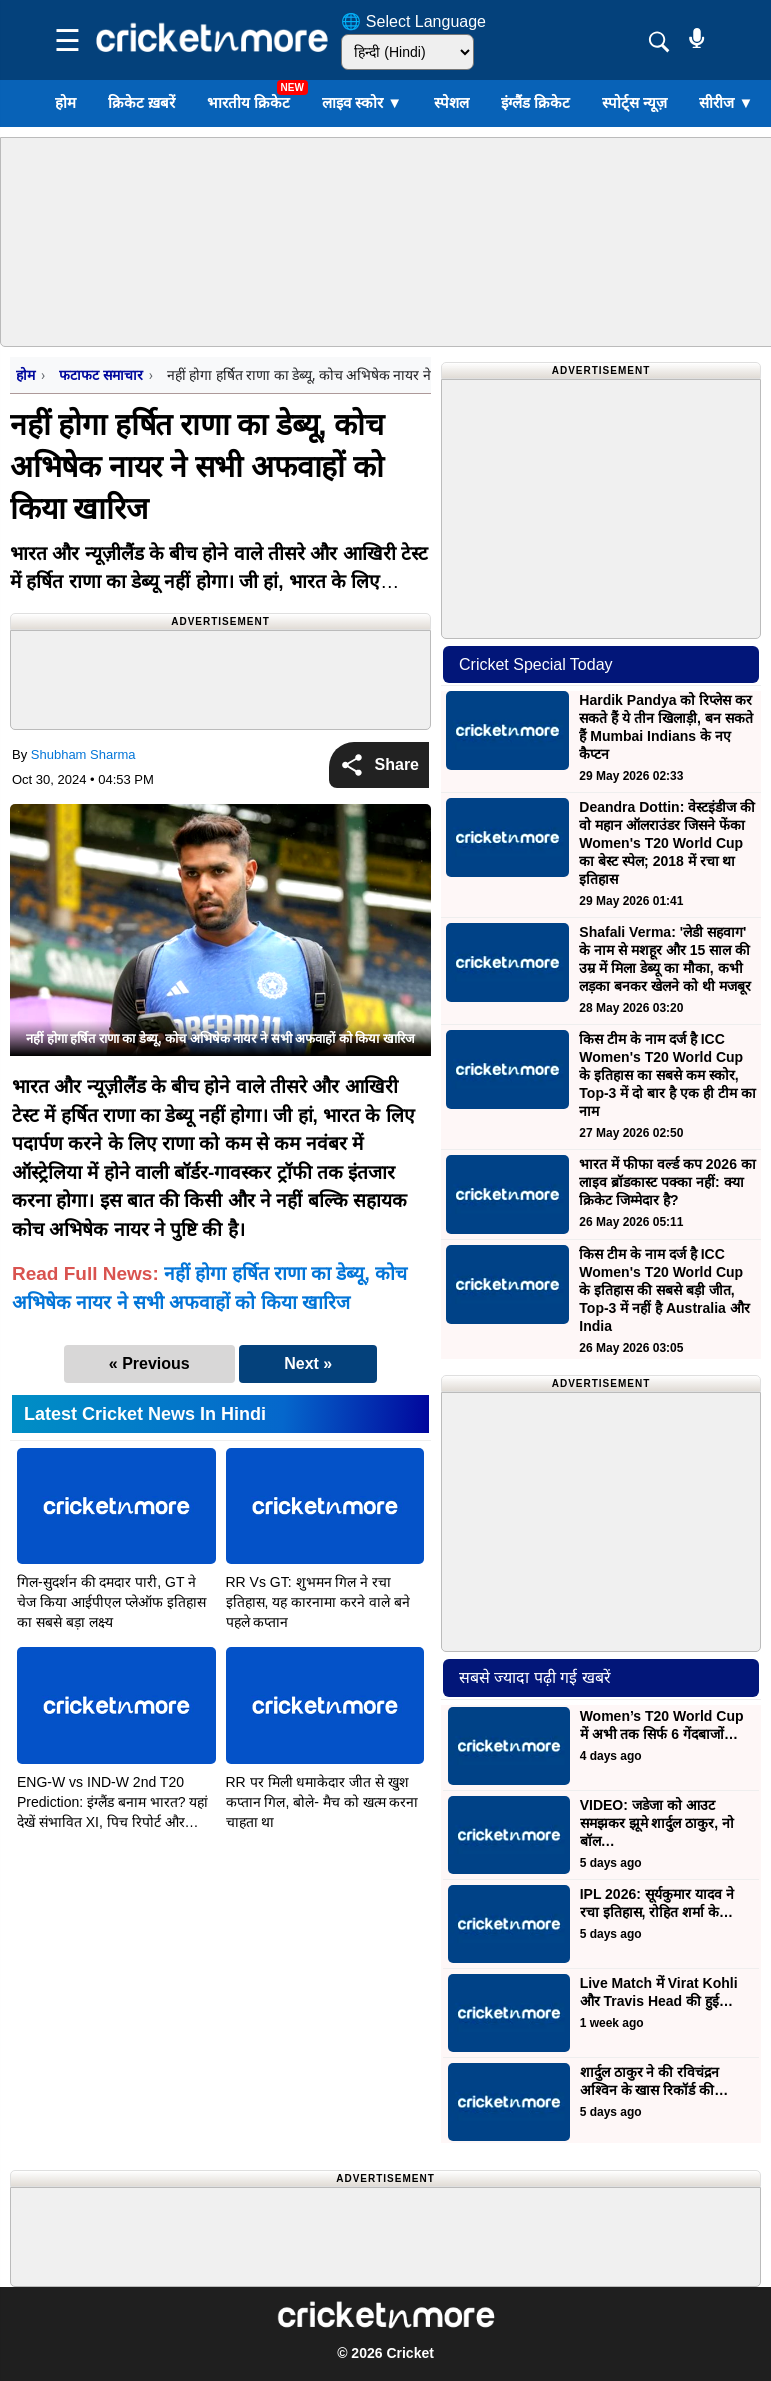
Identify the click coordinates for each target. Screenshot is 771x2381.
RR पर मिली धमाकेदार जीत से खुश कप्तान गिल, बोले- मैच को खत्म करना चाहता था (322, 1802)
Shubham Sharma (83, 754)
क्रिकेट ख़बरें (141, 102)
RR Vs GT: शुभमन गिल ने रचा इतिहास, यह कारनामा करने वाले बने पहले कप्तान (318, 1602)
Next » (308, 1363)
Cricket (409, 2353)
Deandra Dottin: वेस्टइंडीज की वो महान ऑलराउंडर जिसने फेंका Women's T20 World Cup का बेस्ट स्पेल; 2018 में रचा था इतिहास (667, 843)
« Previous (149, 1363)
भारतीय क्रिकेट (248, 102)
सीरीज (726, 102)
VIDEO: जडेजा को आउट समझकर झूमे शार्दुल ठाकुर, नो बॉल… (657, 1823)
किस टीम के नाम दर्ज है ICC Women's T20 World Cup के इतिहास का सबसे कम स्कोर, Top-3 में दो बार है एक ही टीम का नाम (667, 1075)
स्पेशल (451, 102)
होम (65, 102)
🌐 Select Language (413, 21)
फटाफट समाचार (100, 375)
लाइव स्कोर (362, 102)
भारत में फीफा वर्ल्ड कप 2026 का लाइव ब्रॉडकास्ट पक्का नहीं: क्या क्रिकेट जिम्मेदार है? (667, 1182)
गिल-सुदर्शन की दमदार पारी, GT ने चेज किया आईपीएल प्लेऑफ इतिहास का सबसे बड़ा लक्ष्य (111, 1602)
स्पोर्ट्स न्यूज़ (634, 102)
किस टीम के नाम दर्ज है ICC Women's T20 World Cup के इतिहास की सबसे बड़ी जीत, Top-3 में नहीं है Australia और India (664, 1290)
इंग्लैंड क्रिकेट (535, 102)
